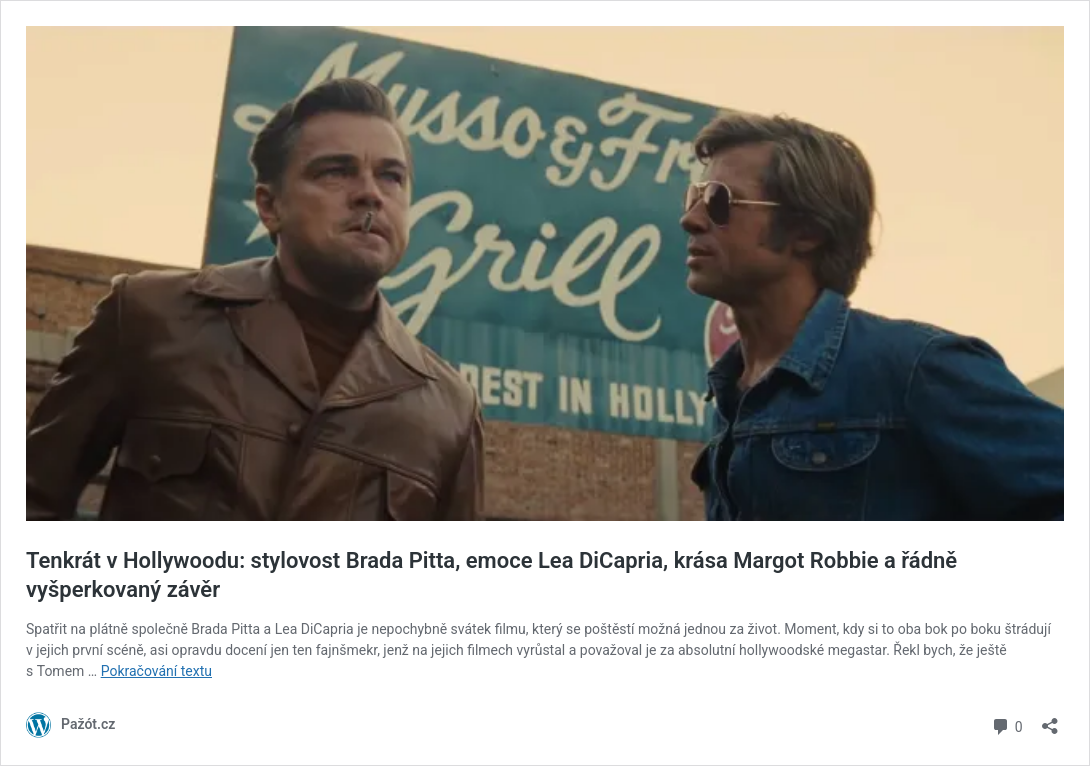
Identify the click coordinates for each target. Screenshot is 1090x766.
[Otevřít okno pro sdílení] (1050, 719)
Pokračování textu (156, 671)
